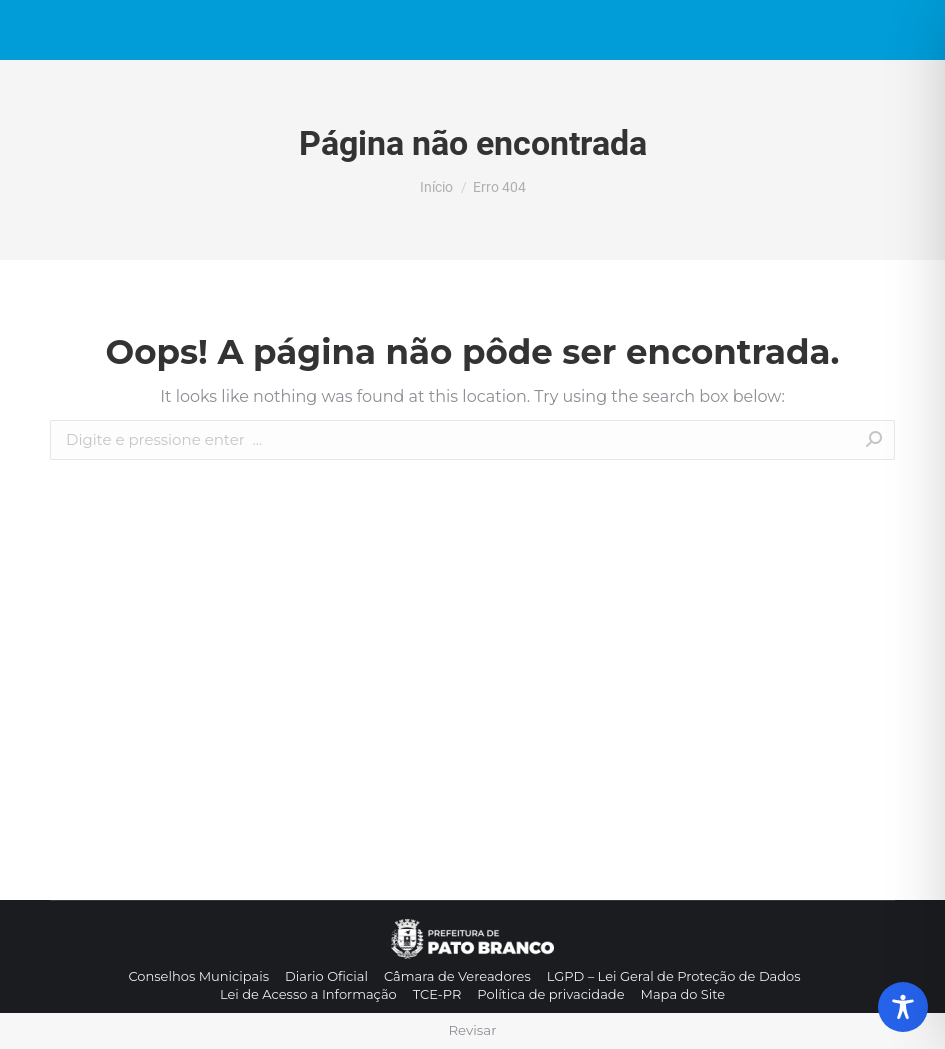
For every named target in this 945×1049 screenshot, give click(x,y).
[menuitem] (198, 976)
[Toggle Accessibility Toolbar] (903, 1007)
